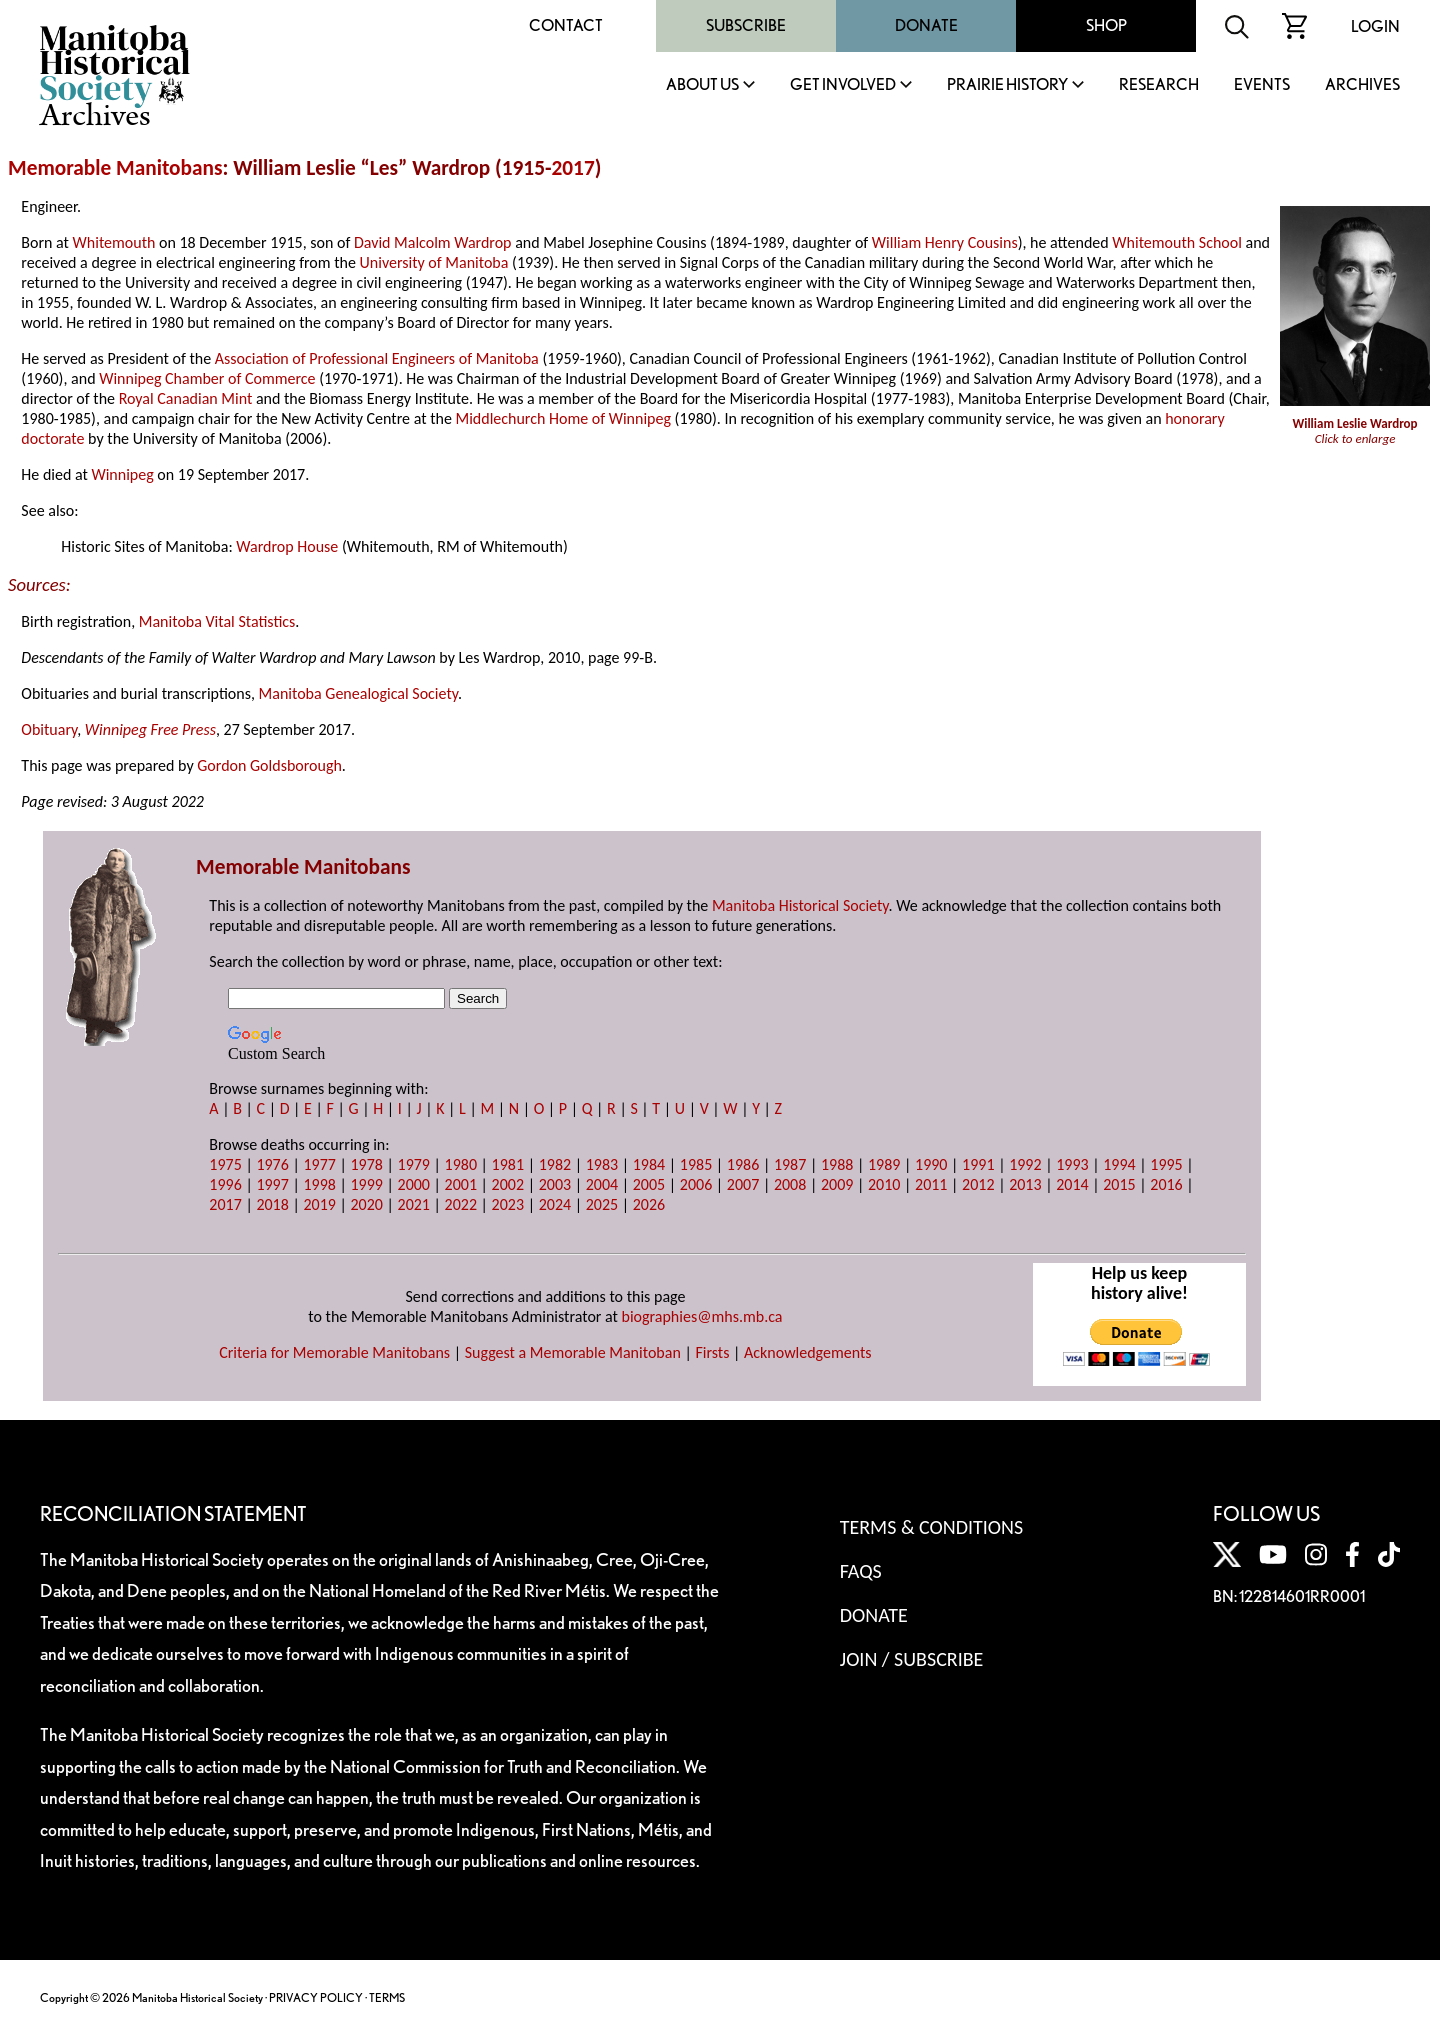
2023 (508, 1204)
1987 (790, 1164)
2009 (837, 1184)
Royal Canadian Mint (186, 398)
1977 (319, 1164)
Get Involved (843, 85)
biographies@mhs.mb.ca (702, 1316)
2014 (1072, 1184)
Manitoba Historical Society (800, 905)
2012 (978, 1184)
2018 (272, 1204)
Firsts (712, 1352)
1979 (414, 1164)
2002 (508, 1184)
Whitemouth (114, 242)
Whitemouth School (1177, 242)
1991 (978, 1164)
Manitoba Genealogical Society (358, 693)
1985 (696, 1164)
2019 (319, 1204)
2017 (572, 168)
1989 (884, 1164)
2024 (555, 1204)
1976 (272, 1164)
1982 (555, 1164)
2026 (649, 1204)
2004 (602, 1184)
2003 (555, 1184)
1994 (1119, 1164)
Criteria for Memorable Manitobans (334, 1352)
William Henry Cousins (945, 242)
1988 (837, 1164)
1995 (1166, 1164)
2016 (1166, 1184)
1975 (225, 1164)
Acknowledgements (808, 1352)
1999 (366, 1184)
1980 (461, 1164)
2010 (884, 1184)
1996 (225, 1184)
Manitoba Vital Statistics (217, 621)
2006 (696, 1184)
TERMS (387, 1997)
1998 (319, 1184)
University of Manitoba (434, 262)
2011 (931, 1184)
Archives (1362, 85)
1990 (931, 1164)
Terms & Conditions (931, 1527)
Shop (1106, 25)
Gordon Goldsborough (269, 765)
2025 (602, 1204)
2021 (414, 1204)
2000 (414, 1184)
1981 (508, 1164)
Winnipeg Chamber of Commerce (207, 378)
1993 (1072, 1164)
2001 (461, 1184)
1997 (272, 1184)
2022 (461, 1204)
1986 (743, 1164)
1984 (649, 1164)
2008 (790, 1184)
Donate (926, 25)
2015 (1119, 1184)
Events (1262, 85)
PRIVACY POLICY (316, 1997)
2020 (366, 1204)
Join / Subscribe (912, 1659)
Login (1375, 26)
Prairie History (1007, 85)
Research (1159, 85)
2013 (1025, 1184)
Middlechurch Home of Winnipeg (563, 418)
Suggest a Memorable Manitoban (573, 1352)
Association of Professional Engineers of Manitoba (377, 358)
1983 (602, 1164)
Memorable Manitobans (115, 168)
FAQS (861, 1571)
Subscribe (746, 25)
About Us (702, 85)
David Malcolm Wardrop (433, 242)
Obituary (49, 729)
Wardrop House (287, 546)
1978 (366, 1164)
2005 (649, 1184)
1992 (1025, 1164)
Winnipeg (122, 474)
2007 (743, 1184)
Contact (566, 25)
